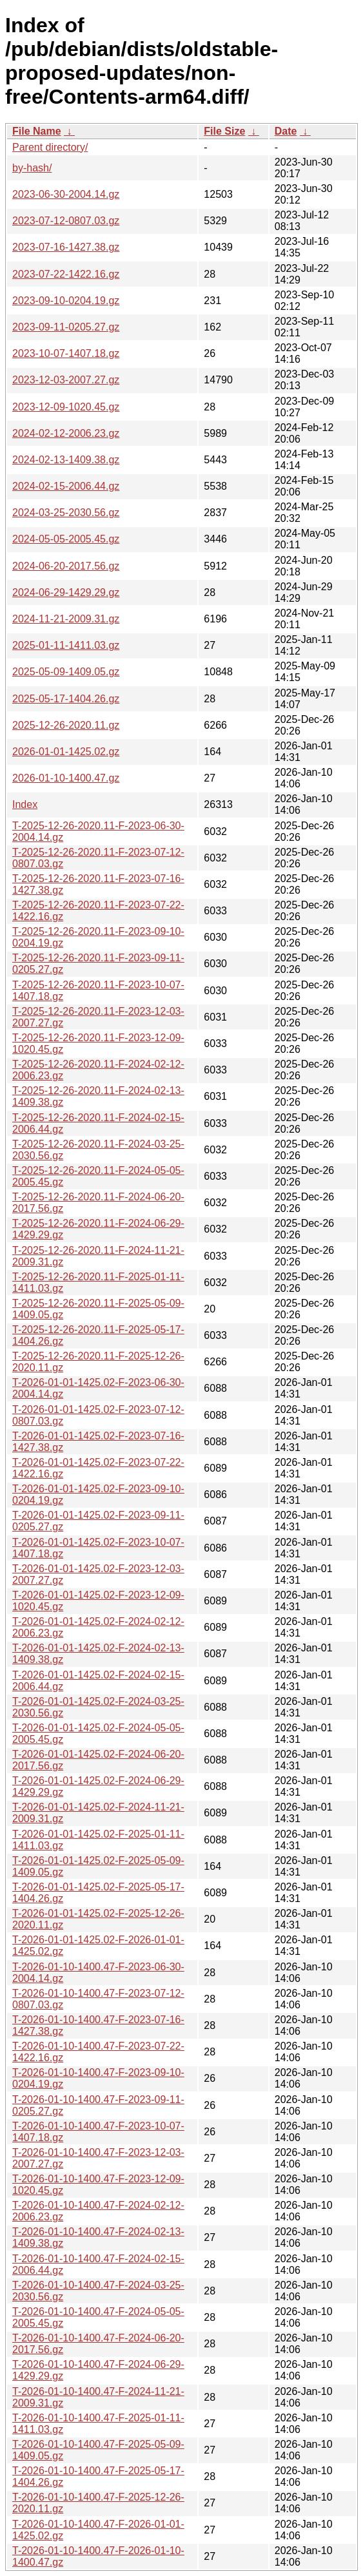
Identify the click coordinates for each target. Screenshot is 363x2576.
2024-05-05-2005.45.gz (65, 538)
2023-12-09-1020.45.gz (65, 406)
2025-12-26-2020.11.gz (65, 725)
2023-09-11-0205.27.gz (65, 327)
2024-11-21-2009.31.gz (65, 618)
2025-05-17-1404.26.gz (65, 698)
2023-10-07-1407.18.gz (65, 353)
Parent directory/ (50, 147)
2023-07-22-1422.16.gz (65, 274)
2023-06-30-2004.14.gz (65, 194)
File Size (224, 131)
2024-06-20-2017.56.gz (65, 566)
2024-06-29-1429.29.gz (65, 592)
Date (286, 131)
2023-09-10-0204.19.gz (65, 300)
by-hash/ (32, 167)
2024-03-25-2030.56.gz (65, 512)
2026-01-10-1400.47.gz (65, 778)
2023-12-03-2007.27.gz (65, 379)
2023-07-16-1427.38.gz (65, 247)
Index (24, 804)
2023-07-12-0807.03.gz (65, 220)
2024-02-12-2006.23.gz (65, 433)
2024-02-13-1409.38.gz (65, 459)
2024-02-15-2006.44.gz (65, 486)
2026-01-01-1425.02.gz (65, 751)
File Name (36, 131)
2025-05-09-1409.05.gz (65, 671)
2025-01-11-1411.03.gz (65, 645)
